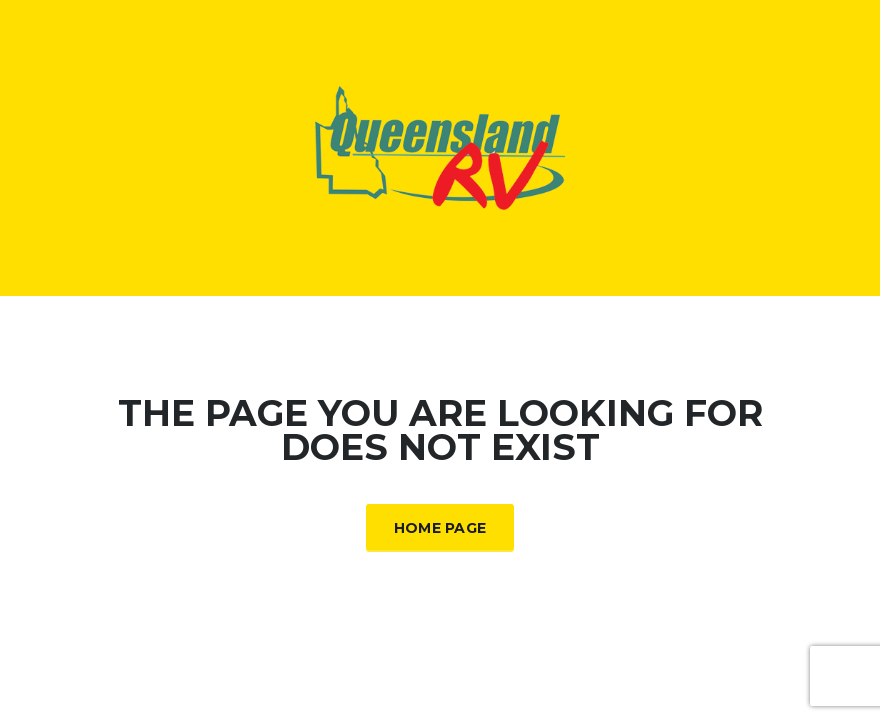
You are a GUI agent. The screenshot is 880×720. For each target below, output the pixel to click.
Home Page (440, 528)
